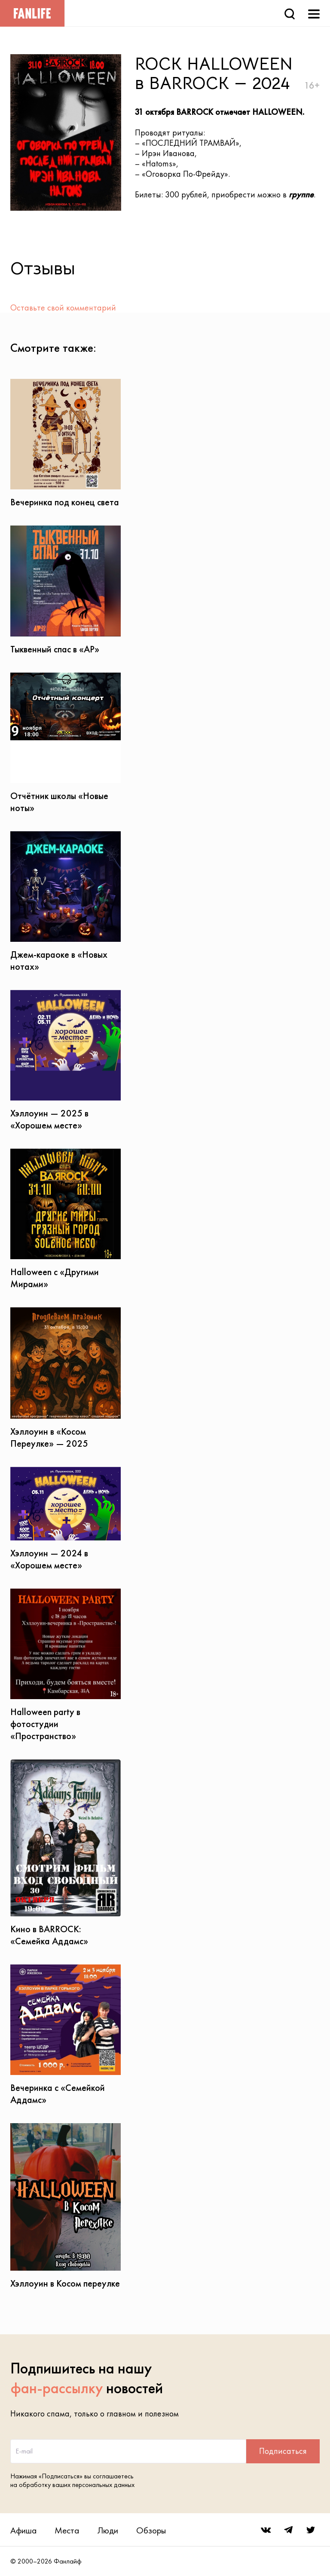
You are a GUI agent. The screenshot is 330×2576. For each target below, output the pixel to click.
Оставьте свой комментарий (63, 307)
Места (67, 2530)
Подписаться (283, 2450)
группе (301, 194)
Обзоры (151, 2530)
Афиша (23, 2530)
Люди (107, 2530)
